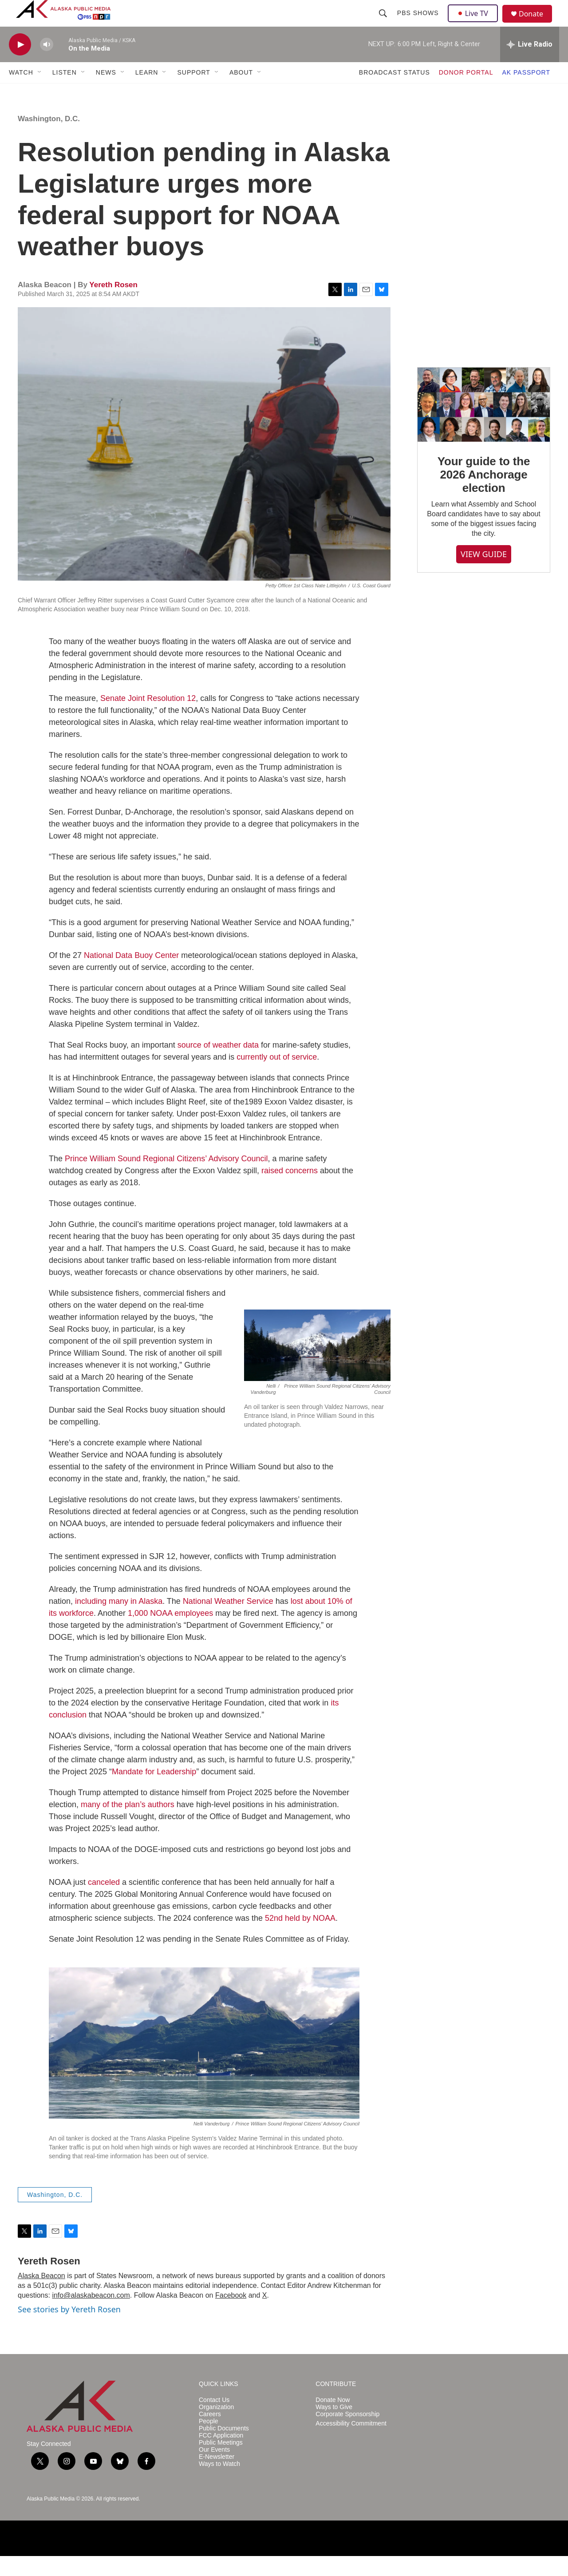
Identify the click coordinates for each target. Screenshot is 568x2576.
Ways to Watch (219, 2484)
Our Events (214, 2469)
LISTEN (64, 92)
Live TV (475, 23)
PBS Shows (419, 23)
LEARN (146, 92)
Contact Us (214, 2420)
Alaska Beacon (41, 2295)
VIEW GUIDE (484, 574)
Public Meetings (221, 2462)
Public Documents (224, 2448)
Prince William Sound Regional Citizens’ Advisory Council (166, 1178)
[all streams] (529, 64)
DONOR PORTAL (466, 92)
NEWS (106, 92)
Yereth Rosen (113, 305)
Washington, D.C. (49, 139)
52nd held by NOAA (300, 1938)
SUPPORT (193, 92)
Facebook (230, 2315)
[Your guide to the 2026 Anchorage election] (484, 425)
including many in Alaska (118, 1621)
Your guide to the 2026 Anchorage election (484, 494)
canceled (104, 1902)
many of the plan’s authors (127, 1824)
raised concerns (289, 1190)
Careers (210, 2434)
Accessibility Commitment (351, 2443)
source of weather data (218, 1064)
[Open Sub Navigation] (39, 92)
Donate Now (333, 2420)
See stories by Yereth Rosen (69, 2329)
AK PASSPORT (526, 92)
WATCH (21, 92)
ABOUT (241, 92)
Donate (536, 24)
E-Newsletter (216, 2476)
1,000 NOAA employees (170, 1633)
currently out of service (277, 1076)
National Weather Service (228, 1621)
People (208, 2441)
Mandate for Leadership (154, 1791)
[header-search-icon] (383, 23)
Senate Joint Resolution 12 (148, 718)
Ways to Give (334, 2427)
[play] (20, 64)
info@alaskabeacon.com (91, 2315)
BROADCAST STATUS (394, 92)
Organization (216, 2427)
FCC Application (221, 2455)
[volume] (46, 65)
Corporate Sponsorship (347, 2434)
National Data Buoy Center (131, 975)
